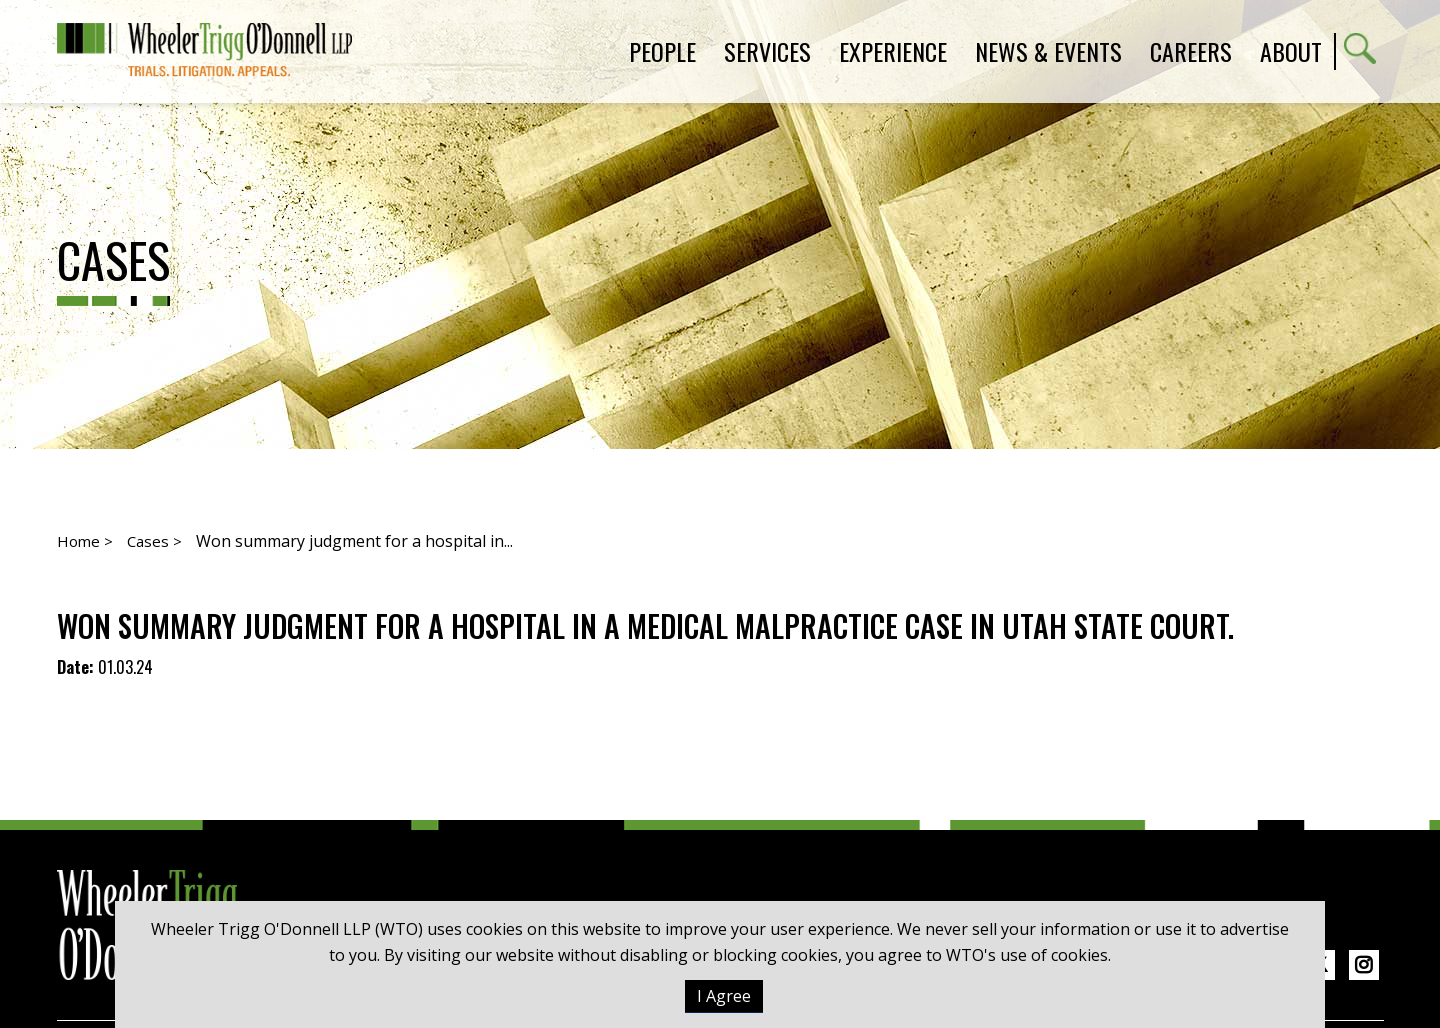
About (1291, 51)
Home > (85, 541)
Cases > (154, 541)
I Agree (724, 996)
